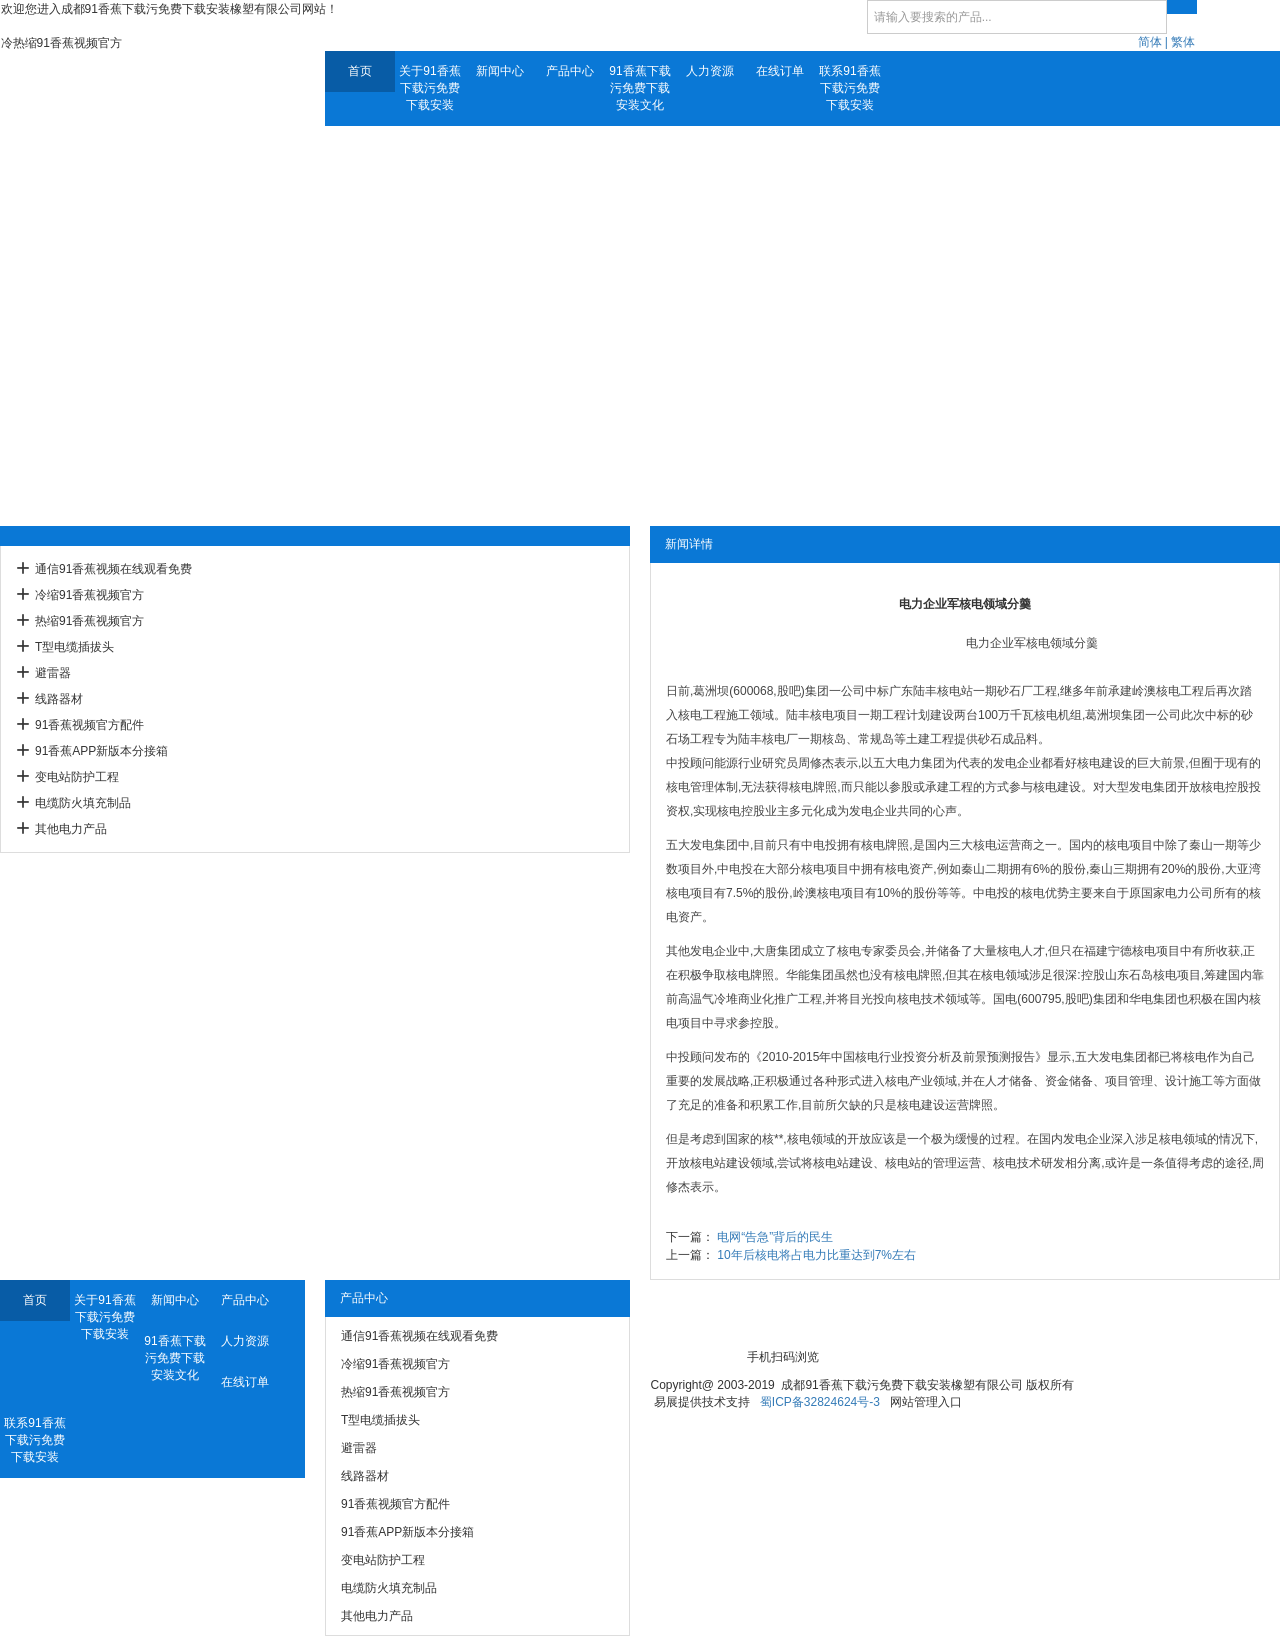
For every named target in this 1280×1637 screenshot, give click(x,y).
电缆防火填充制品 (83, 803)
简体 (1150, 42)
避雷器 (53, 673)
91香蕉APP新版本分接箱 (101, 751)
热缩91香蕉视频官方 (89, 621)
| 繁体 (1180, 42)
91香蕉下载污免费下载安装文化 (639, 88)
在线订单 (780, 71)
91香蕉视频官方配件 (89, 725)
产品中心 (570, 71)
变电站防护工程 (77, 777)
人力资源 (710, 71)
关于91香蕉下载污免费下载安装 (429, 88)
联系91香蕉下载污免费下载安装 (849, 88)
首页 (360, 71)
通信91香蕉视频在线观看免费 (113, 569)
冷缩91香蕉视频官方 (89, 595)
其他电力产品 (71, 829)
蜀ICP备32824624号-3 (820, 1402)
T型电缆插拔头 (74, 647)
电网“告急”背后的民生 (775, 1237)
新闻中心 (500, 71)
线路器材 (59, 699)
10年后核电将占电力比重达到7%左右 (816, 1255)
